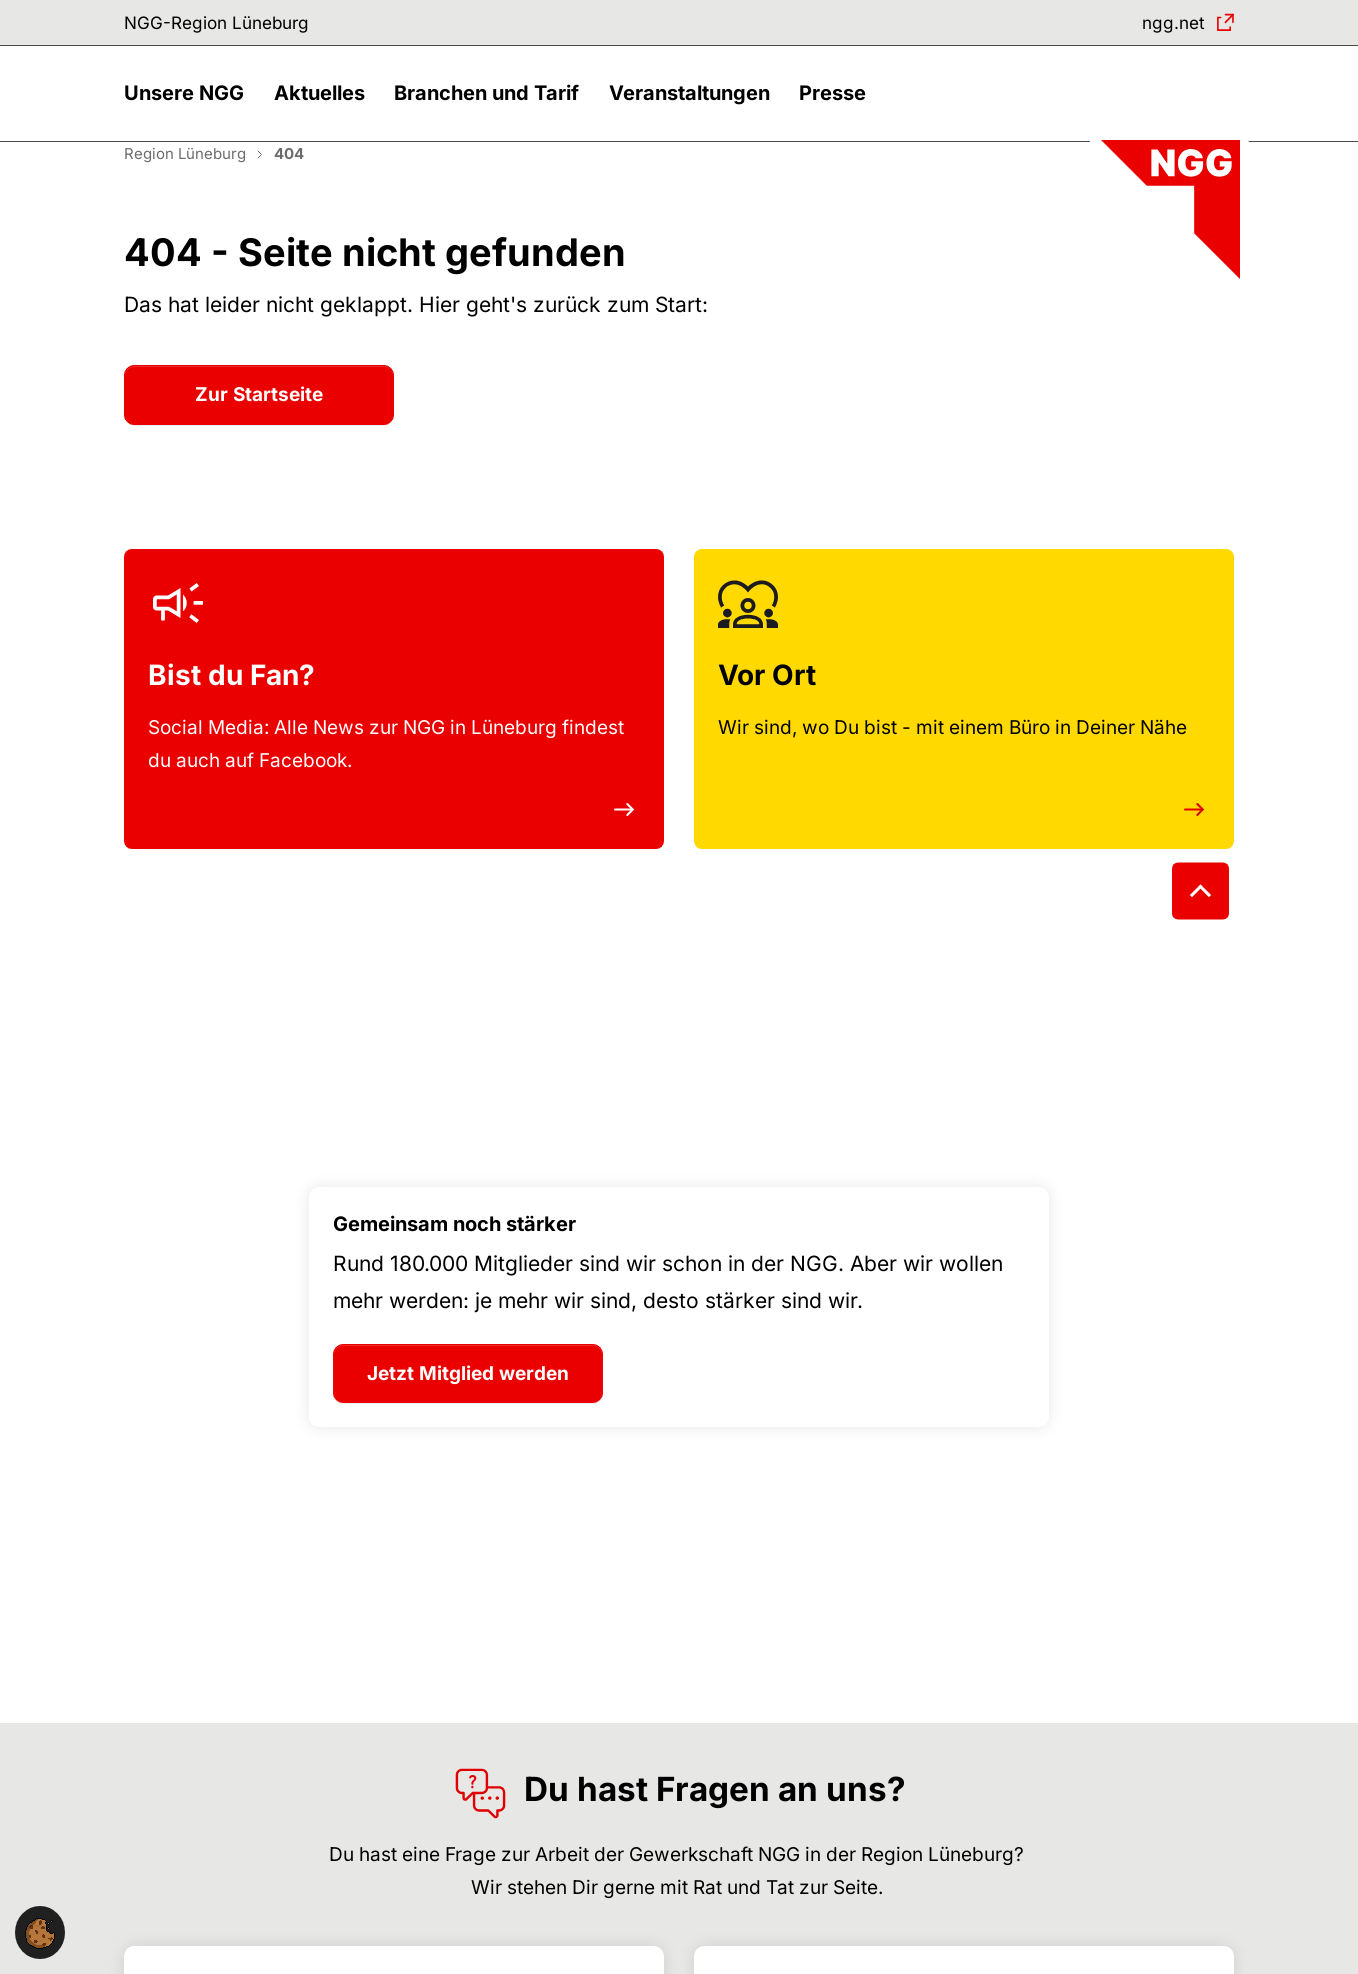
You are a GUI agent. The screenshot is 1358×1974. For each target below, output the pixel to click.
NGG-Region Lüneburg (226, 24)
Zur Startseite (259, 419)
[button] (189, 107)
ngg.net (1169, 24)
